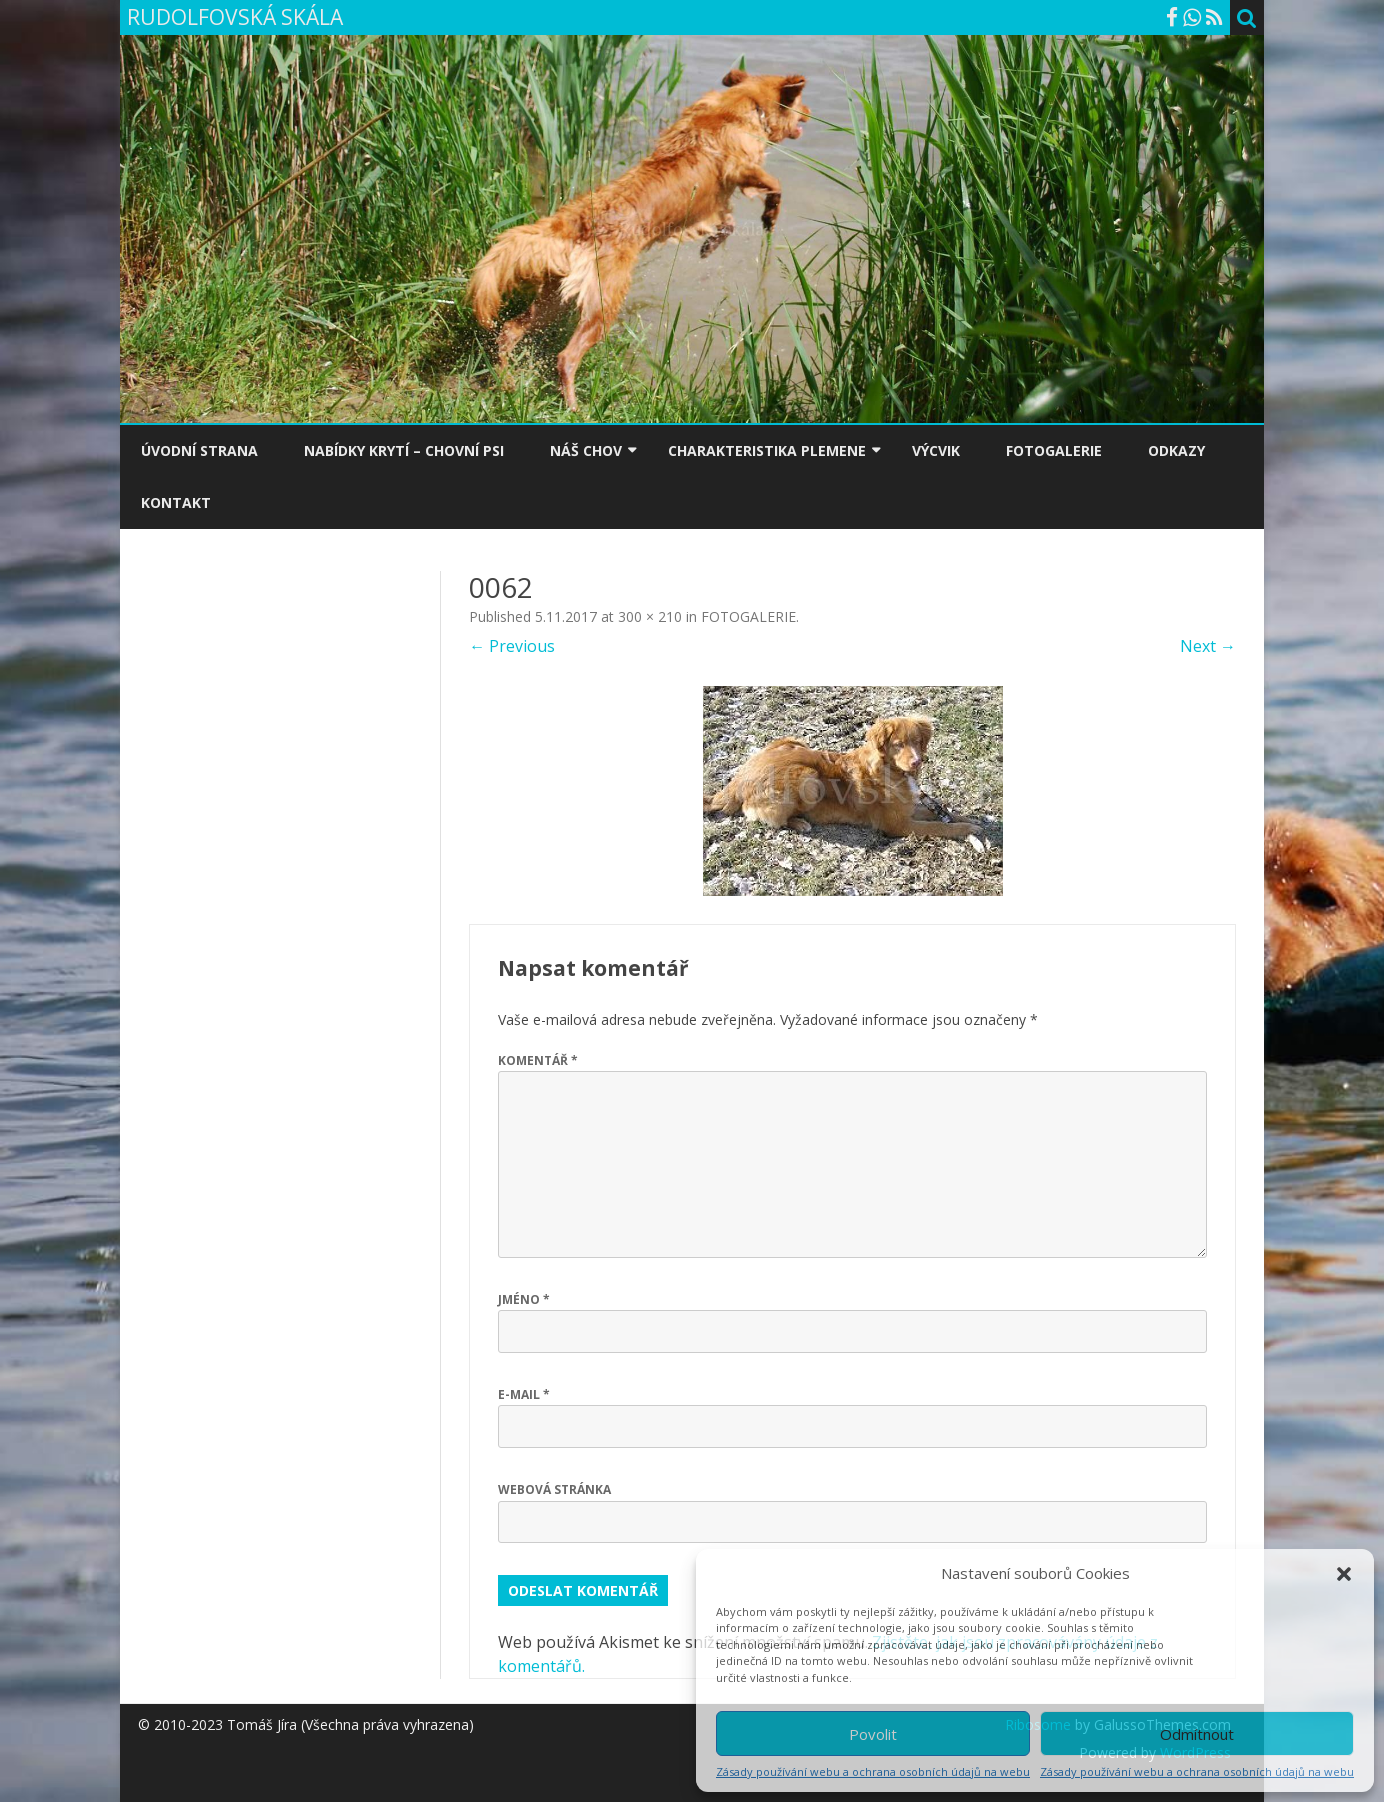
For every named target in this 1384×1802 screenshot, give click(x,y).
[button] (1344, 1574)
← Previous (512, 646)
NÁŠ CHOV (586, 450)
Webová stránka (554, 1489)
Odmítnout (1197, 1734)
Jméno (524, 1299)
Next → (1208, 646)
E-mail (524, 1394)
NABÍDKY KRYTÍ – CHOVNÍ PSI (404, 450)
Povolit (873, 1734)
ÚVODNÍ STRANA (199, 450)
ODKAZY (1176, 450)
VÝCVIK (936, 450)
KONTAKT (176, 502)
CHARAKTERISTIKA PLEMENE (767, 450)
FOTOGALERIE (1054, 450)
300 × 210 (650, 616)
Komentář (538, 1060)
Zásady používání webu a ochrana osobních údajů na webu (873, 1771)
